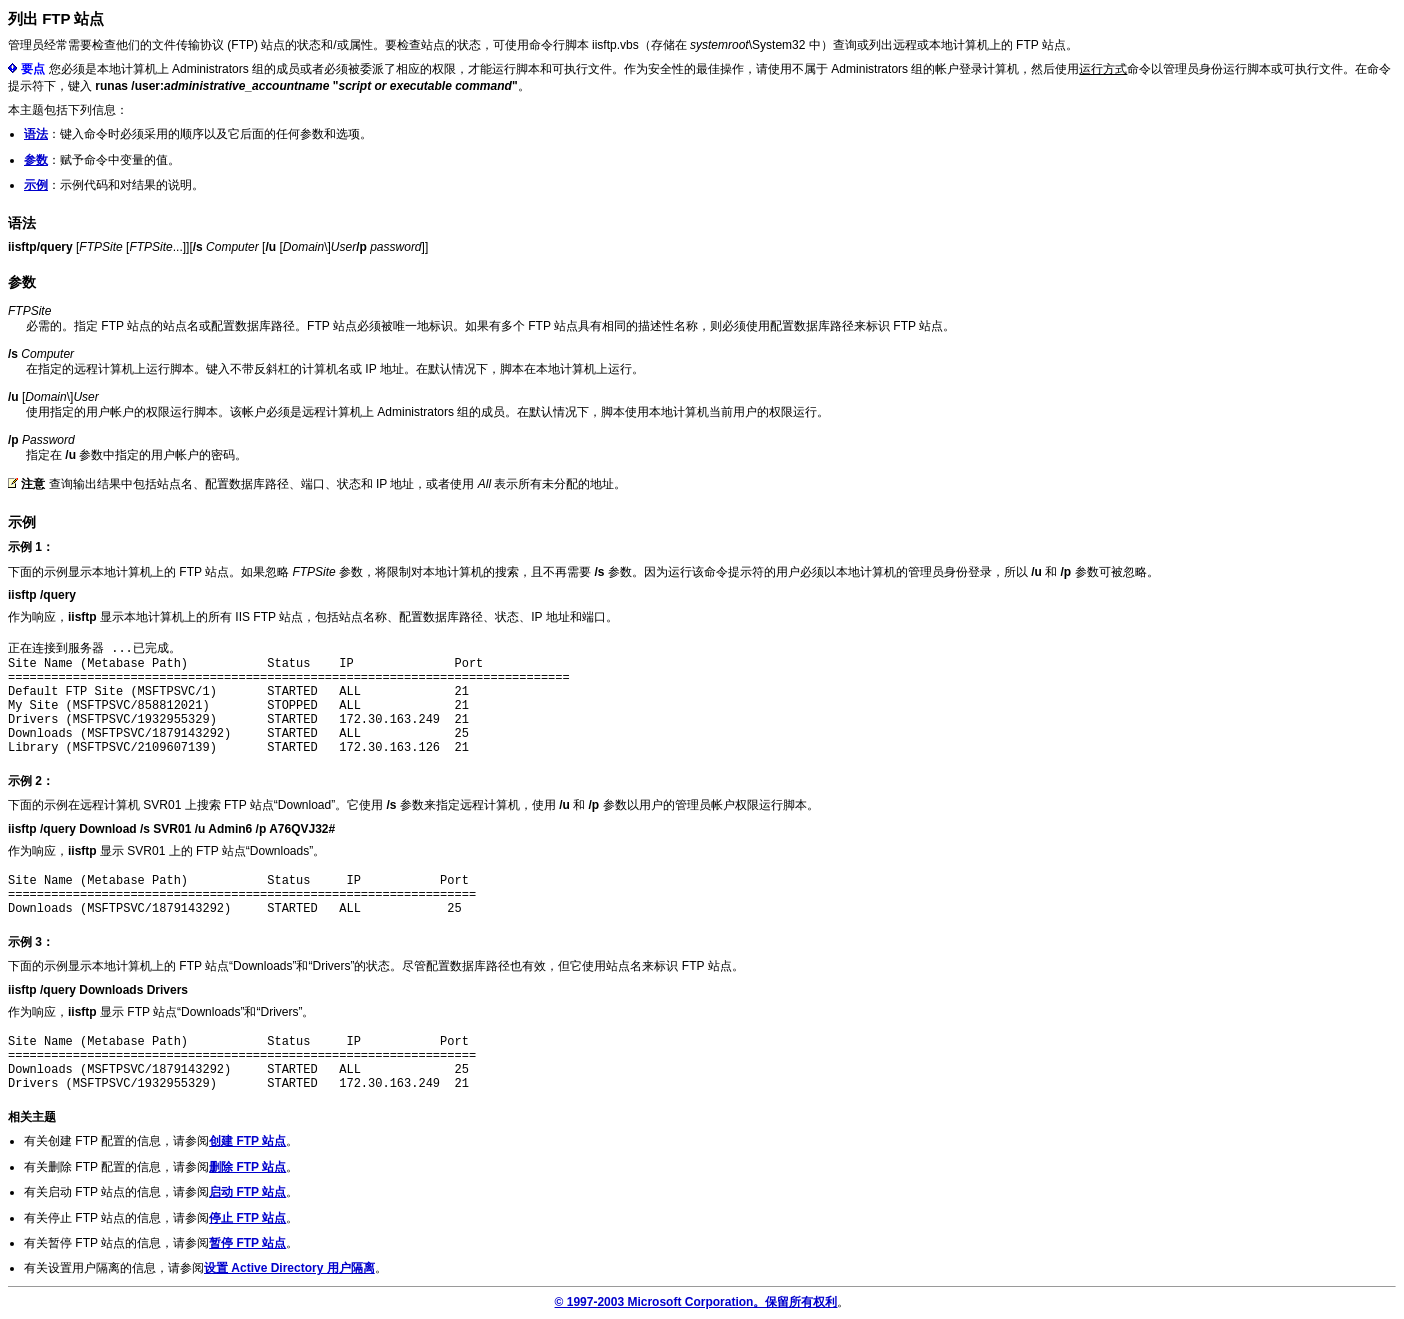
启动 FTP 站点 (247, 1192)
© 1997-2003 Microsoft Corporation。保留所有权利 (696, 1302)
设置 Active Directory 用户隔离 (289, 1268)
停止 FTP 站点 (247, 1218)
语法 (36, 134)
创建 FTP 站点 (247, 1141)
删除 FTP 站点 (247, 1167)
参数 (36, 160)
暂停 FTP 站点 (247, 1243)
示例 (36, 185)
